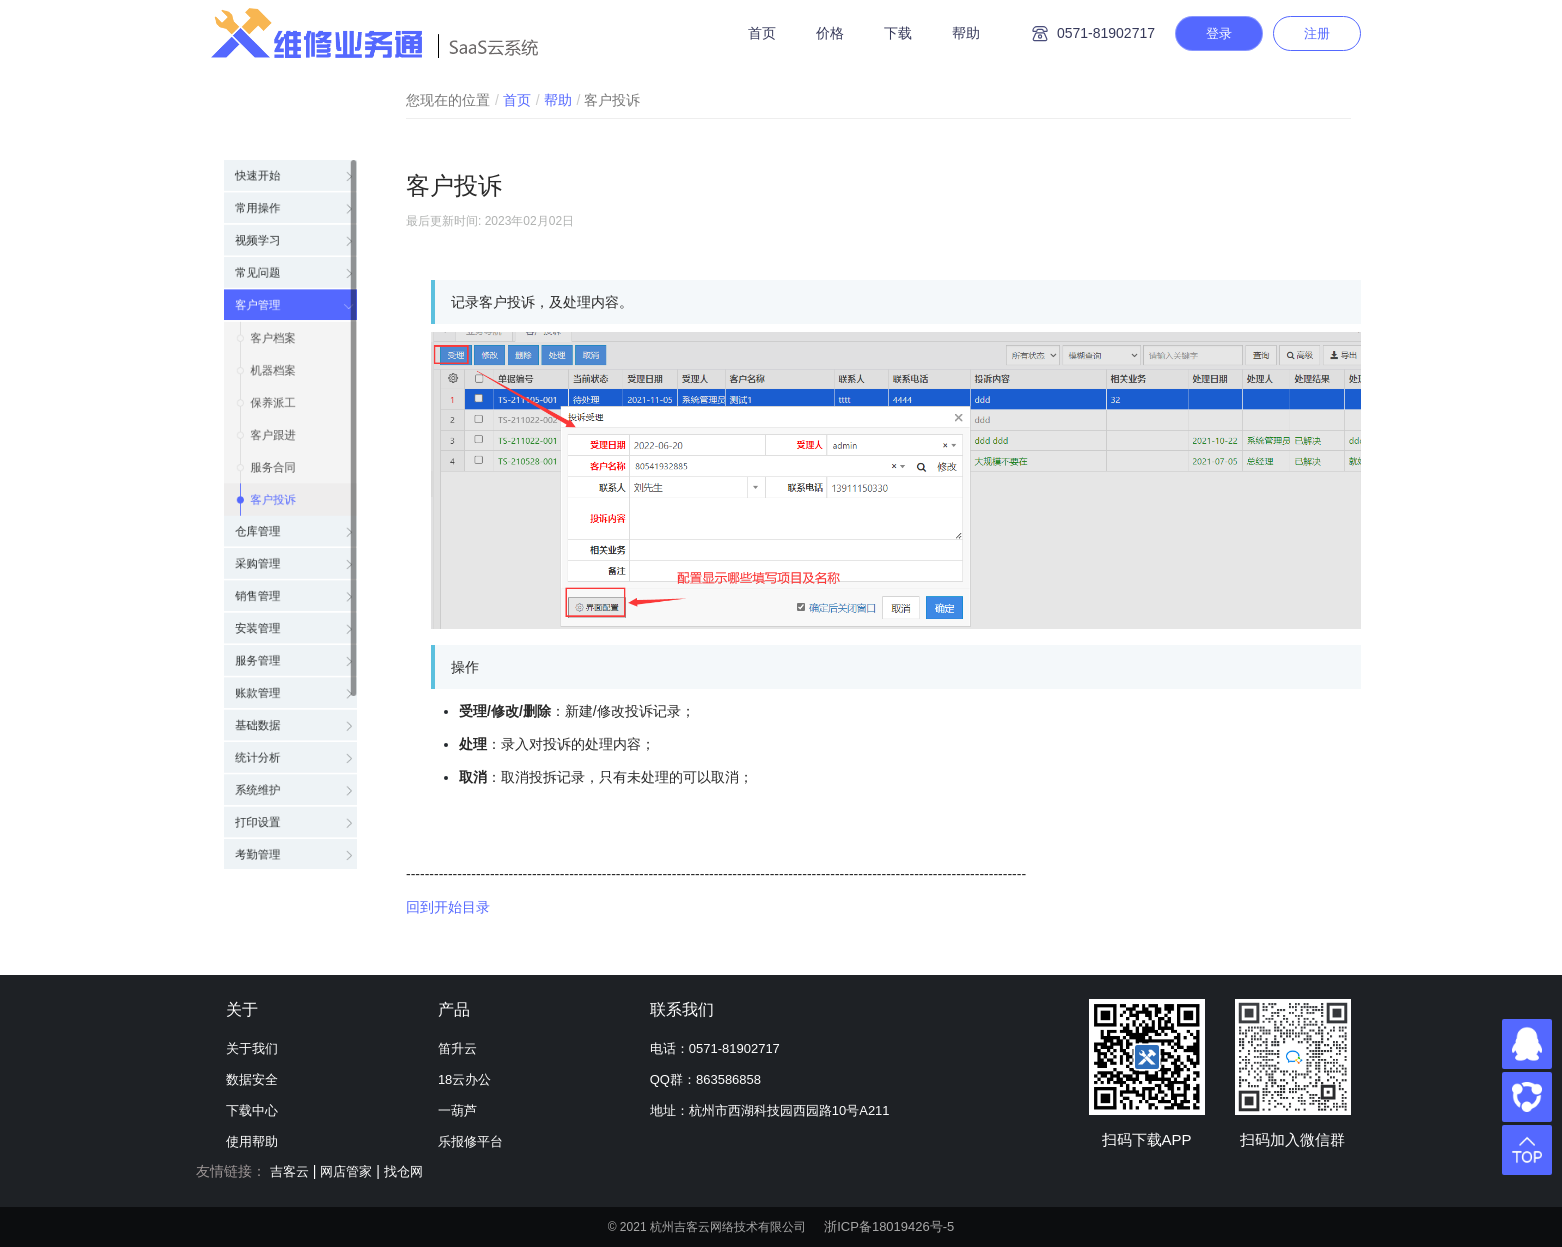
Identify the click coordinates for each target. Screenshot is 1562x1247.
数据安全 (252, 1079)
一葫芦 (457, 1110)
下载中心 (252, 1110)
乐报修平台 (470, 1141)
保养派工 (272, 376)
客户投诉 (272, 496)
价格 (830, 33)
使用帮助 (252, 1141)
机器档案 (272, 336)
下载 (898, 33)
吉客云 (289, 1171)
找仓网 (403, 1171)
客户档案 (272, 296)
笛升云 (457, 1048)
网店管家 (346, 1171)
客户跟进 (272, 416)
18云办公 (464, 1079)
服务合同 (272, 456)
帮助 (966, 33)
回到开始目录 (448, 907)
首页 (762, 33)
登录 (1219, 33)
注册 (1317, 33)
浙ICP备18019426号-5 (889, 1226)
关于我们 (252, 1048)
